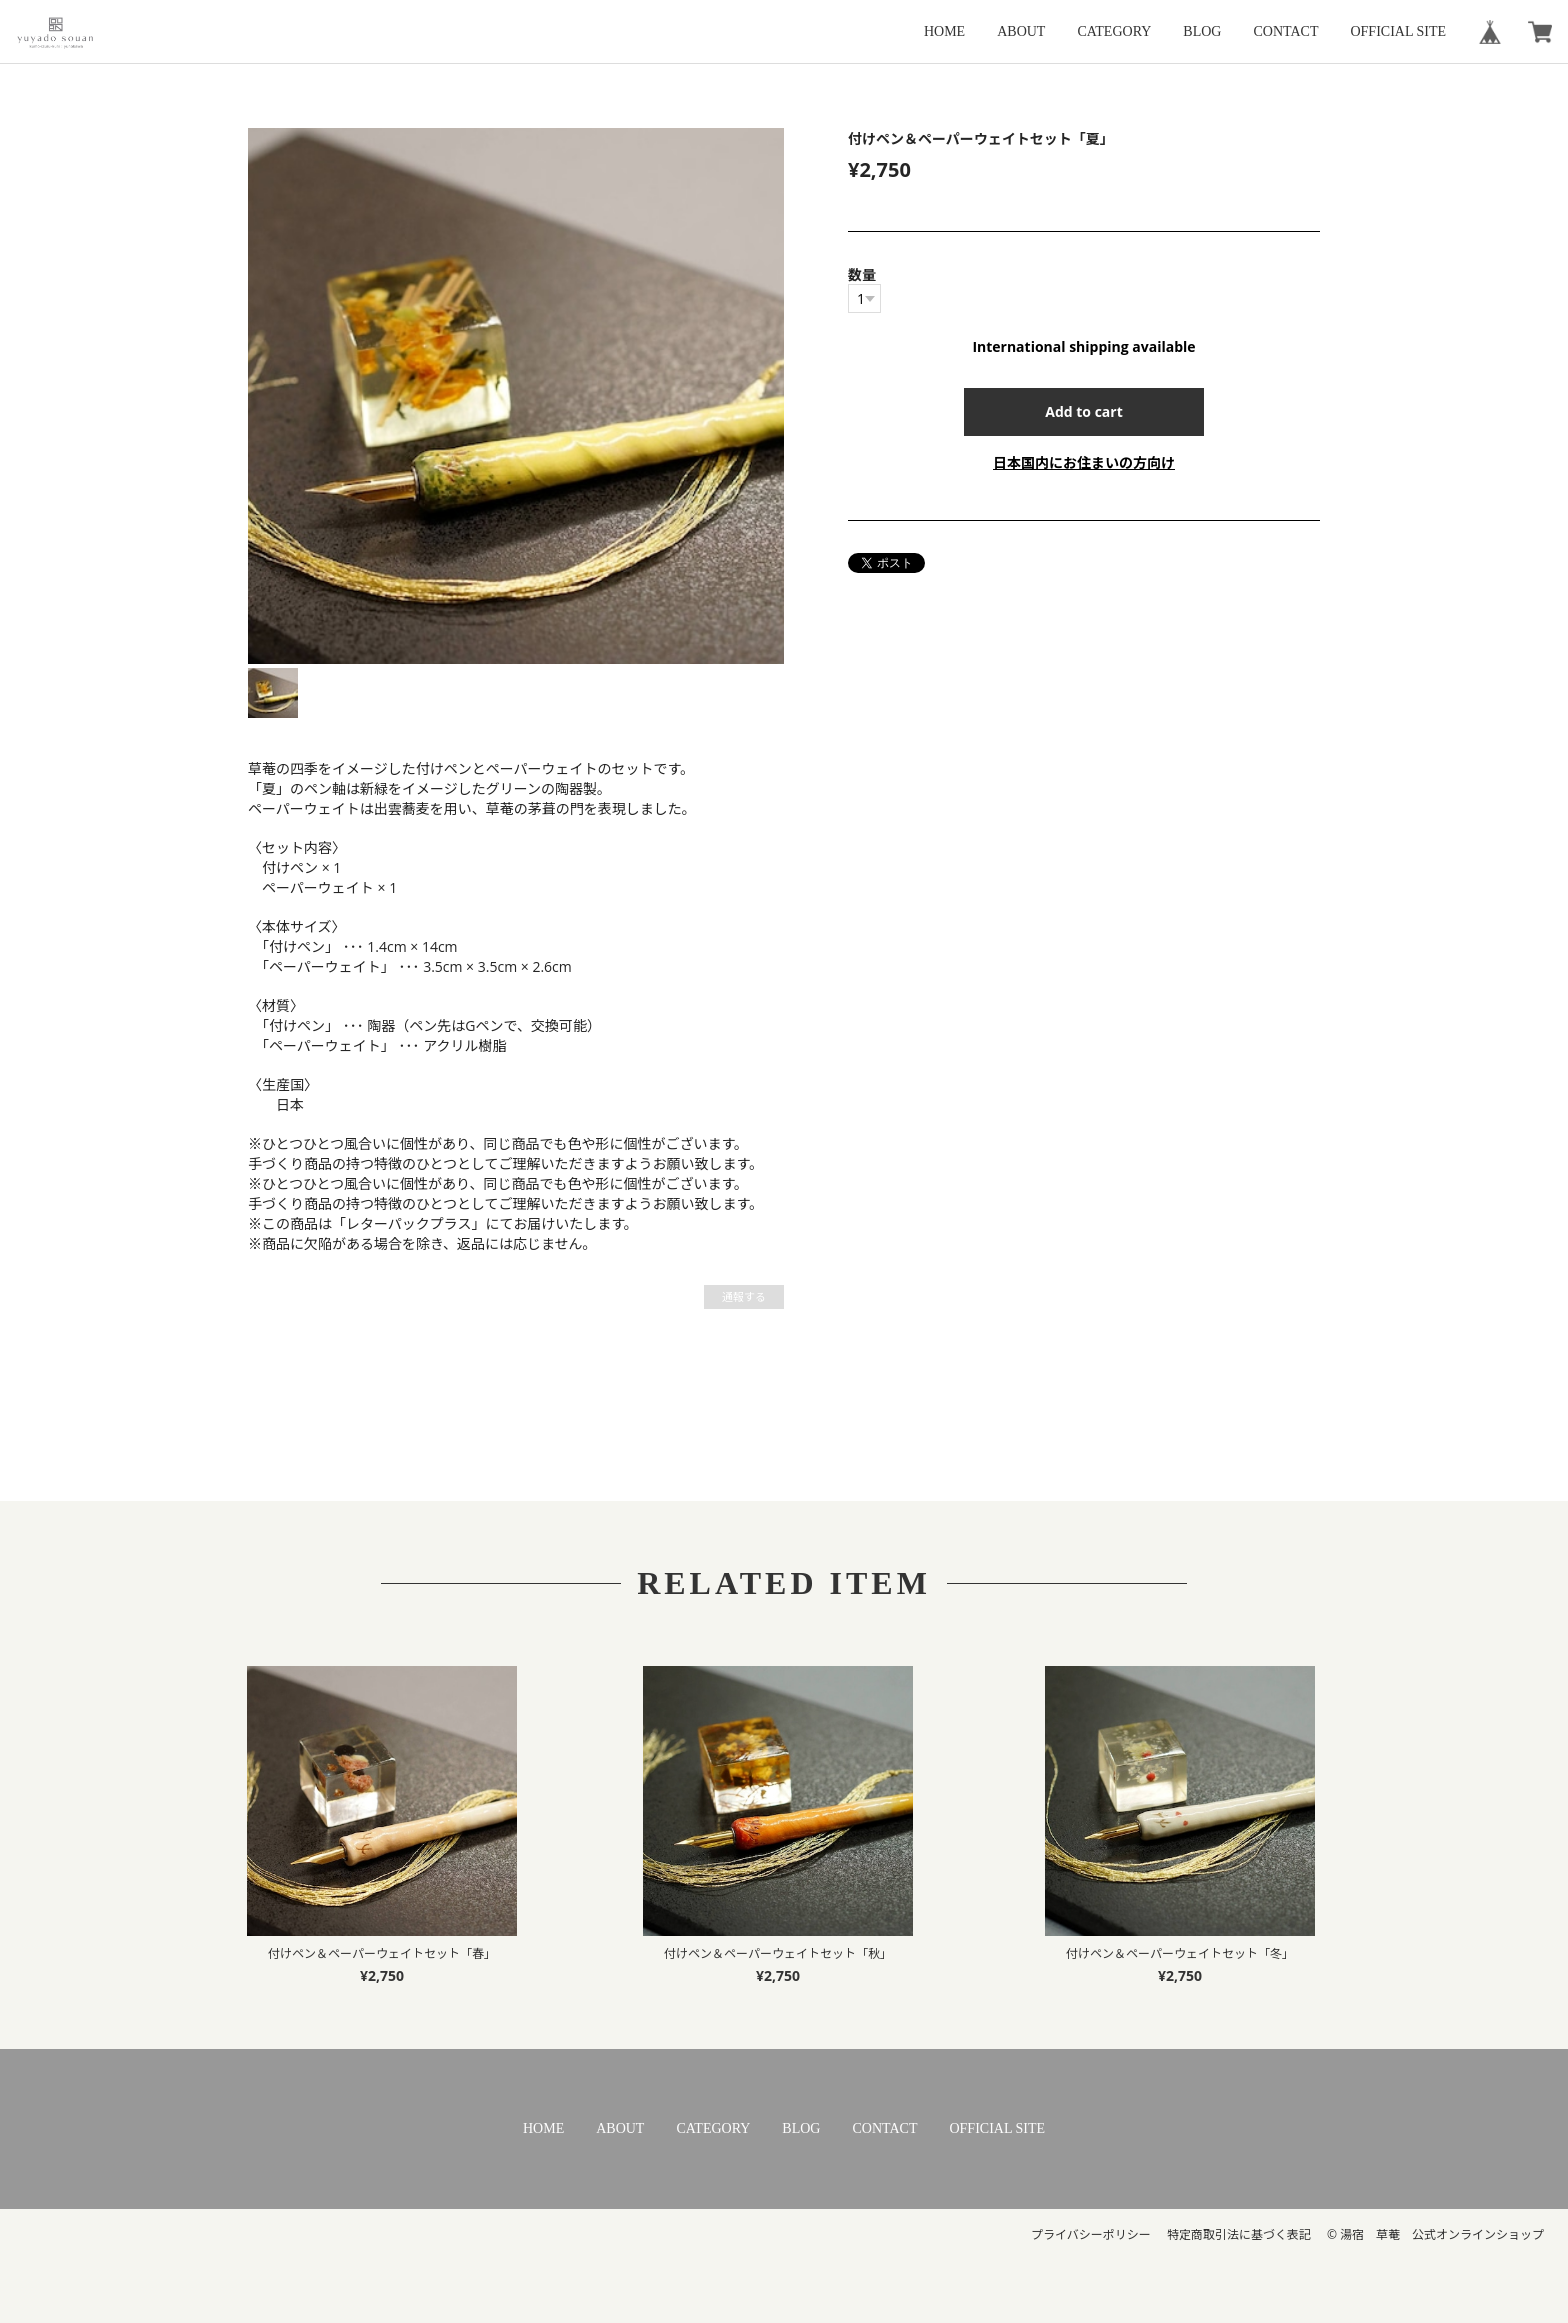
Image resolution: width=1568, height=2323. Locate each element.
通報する (744, 1296)
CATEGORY (1114, 31)
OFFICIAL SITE (1398, 31)
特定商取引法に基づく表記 (1239, 2234)
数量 (862, 274)
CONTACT (1285, 31)
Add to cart (1084, 411)
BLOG (1202, 31)
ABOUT (1021, 31)
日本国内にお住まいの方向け (1084, 462)
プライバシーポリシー (1091, 2234)
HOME (944, 31)
